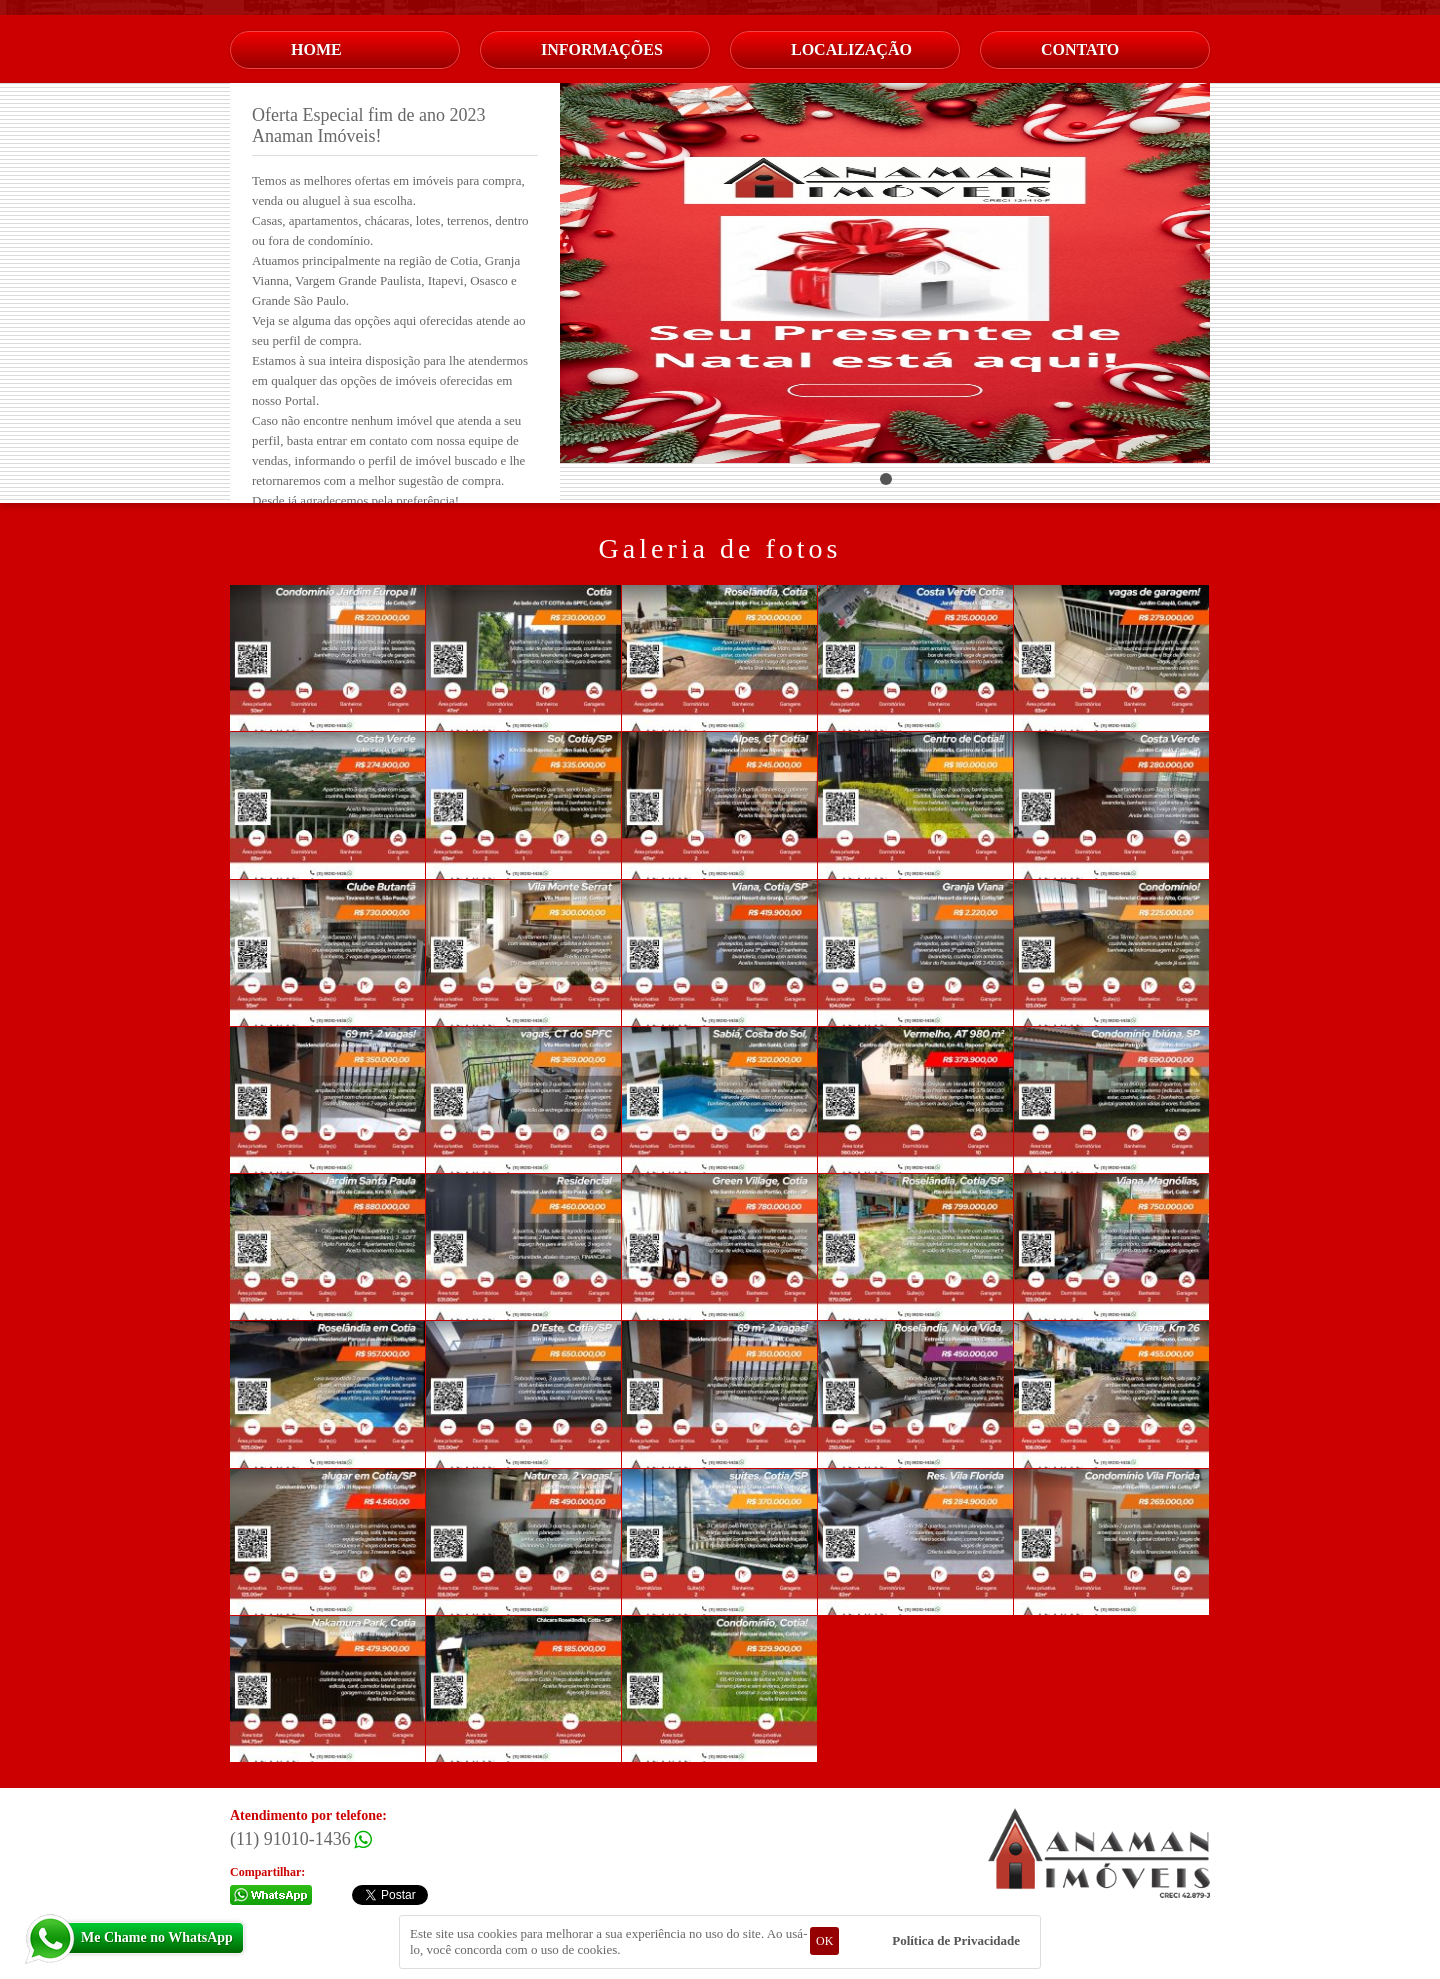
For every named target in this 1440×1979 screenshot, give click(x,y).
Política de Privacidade (956, 1940)
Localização (851, 49)
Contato (1080, 49)
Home (316, 49)
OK (824, 1941)
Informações (602, 49)
